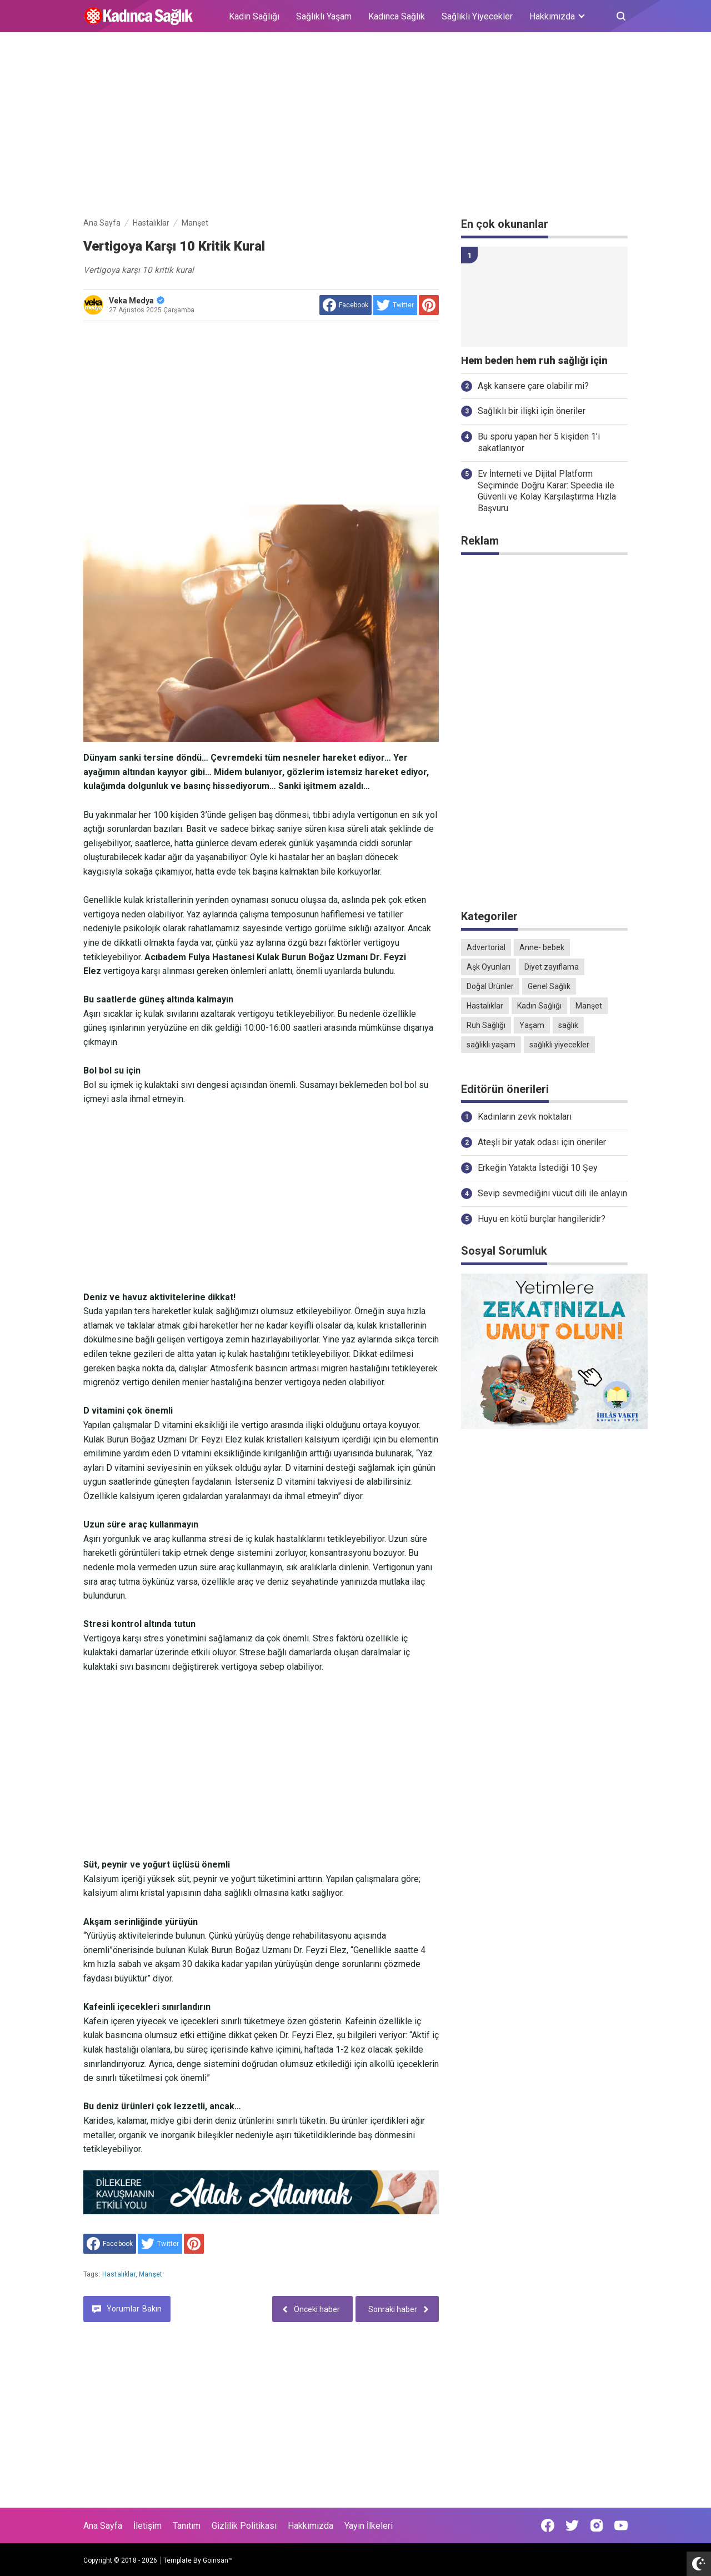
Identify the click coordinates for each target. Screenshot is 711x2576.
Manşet (150, 2274)
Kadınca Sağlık (396, 16)
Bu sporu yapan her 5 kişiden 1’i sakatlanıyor (539, 442)
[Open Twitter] (572, 2525)
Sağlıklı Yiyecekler (477, 16)
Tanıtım (187, 2525)
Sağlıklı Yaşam (324, 16)
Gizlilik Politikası (244, 2525)
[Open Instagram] (596, 2525)
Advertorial (486, 947)
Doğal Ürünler (490, 986)
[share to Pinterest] (429, 305)
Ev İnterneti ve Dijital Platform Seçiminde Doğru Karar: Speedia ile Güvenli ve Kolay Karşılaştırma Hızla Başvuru (547, 490)
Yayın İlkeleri (368, 2525)
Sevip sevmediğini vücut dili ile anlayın (552, 1193)
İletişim (147, 2525)
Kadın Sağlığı (254, 16)
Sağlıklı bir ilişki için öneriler (531, 411)
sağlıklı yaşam (491, 1044)
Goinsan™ (218, 2560)
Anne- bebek (541, 947)
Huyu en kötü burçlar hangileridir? (541, 1219)
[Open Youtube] (621, 2525)
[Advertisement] (355, 126)
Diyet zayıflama (551, 966)
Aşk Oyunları (488, 966)
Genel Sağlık (549, 986)
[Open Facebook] (547, 2525)
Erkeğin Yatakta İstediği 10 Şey (538, 1167)
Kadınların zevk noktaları (525, 1116)
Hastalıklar (119, 2274)
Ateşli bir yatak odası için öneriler (542, 1142)
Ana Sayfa (102, 2525)
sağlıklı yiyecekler (559, 1044)
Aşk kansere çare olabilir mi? (533, 386)
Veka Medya (136, 300)
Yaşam (531, 1025)
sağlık (568, 1025)
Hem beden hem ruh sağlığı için (534, 360)
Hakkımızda (310, 2525)
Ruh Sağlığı (486, 1025)
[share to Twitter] (395, 305)
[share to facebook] (345, 305)
